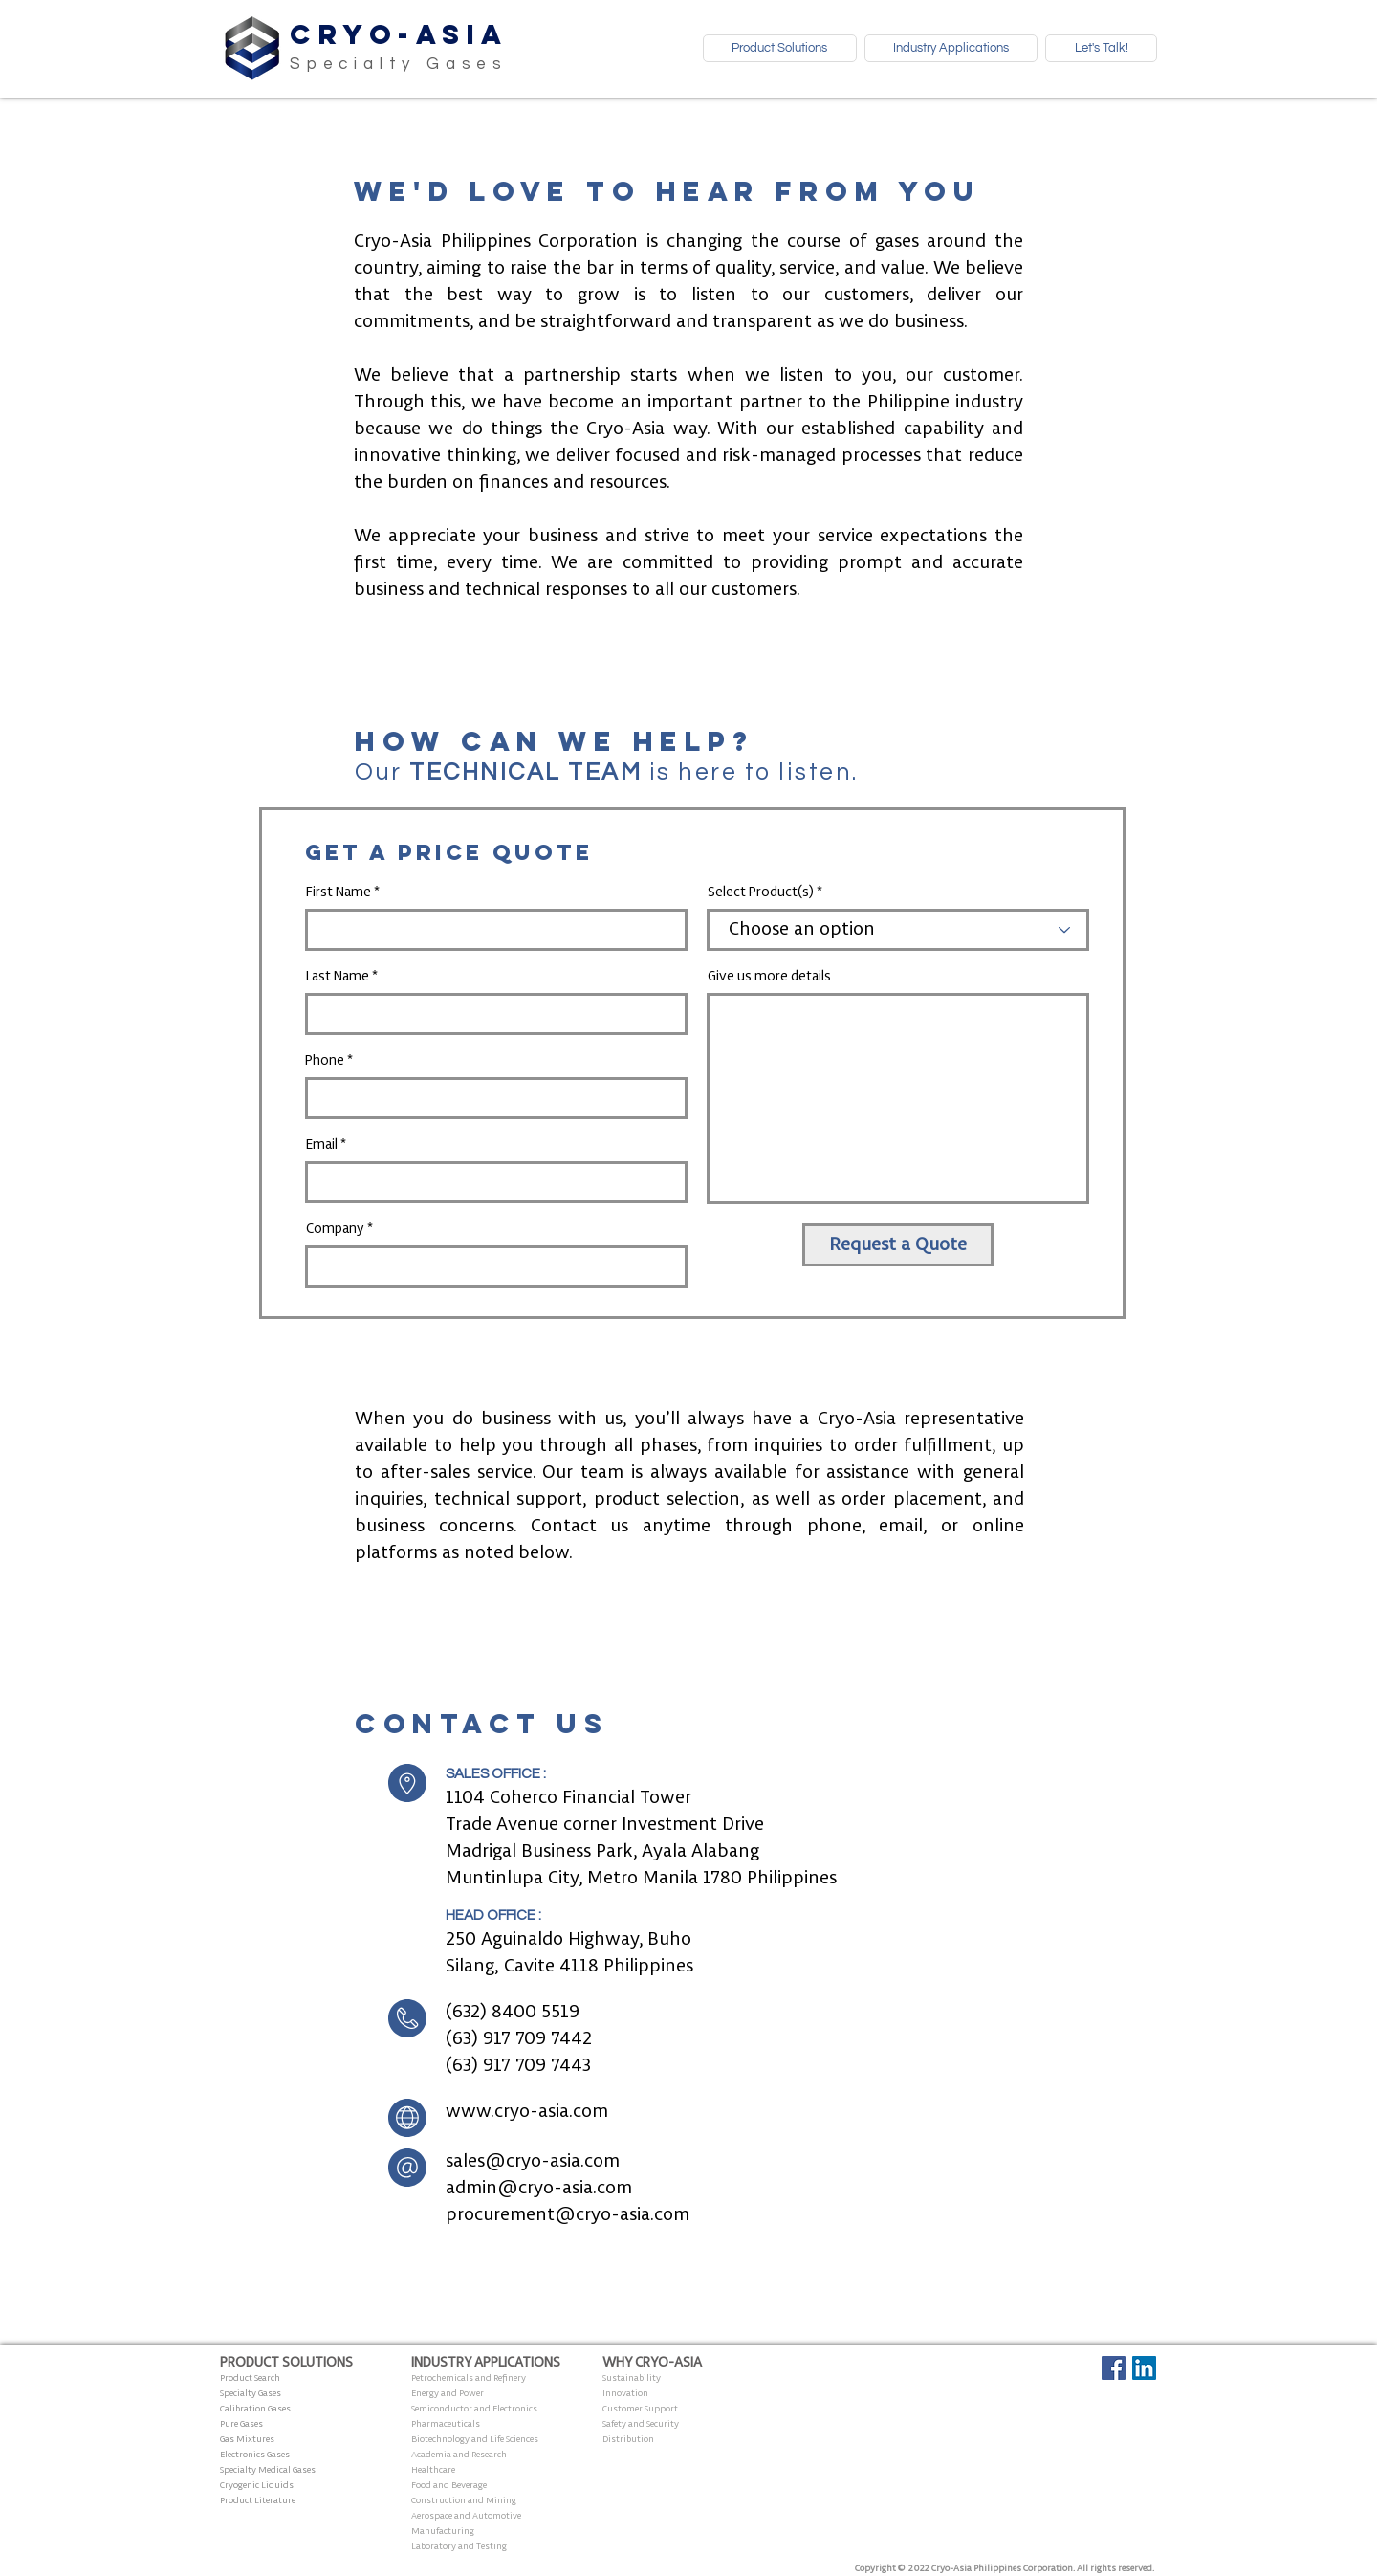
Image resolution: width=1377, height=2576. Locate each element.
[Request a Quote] (898, 1244)
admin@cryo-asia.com (539, 2188)
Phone (324, 1061)
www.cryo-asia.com (527, 2112)
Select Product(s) (761, 892)
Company (335, 1229)
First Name (338, 892)
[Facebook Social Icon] (1114, 2368)
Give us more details (769, 976)
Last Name (337, 976)
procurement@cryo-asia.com (567, 2215)
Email (322, 1145)
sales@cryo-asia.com (533, 2161)
